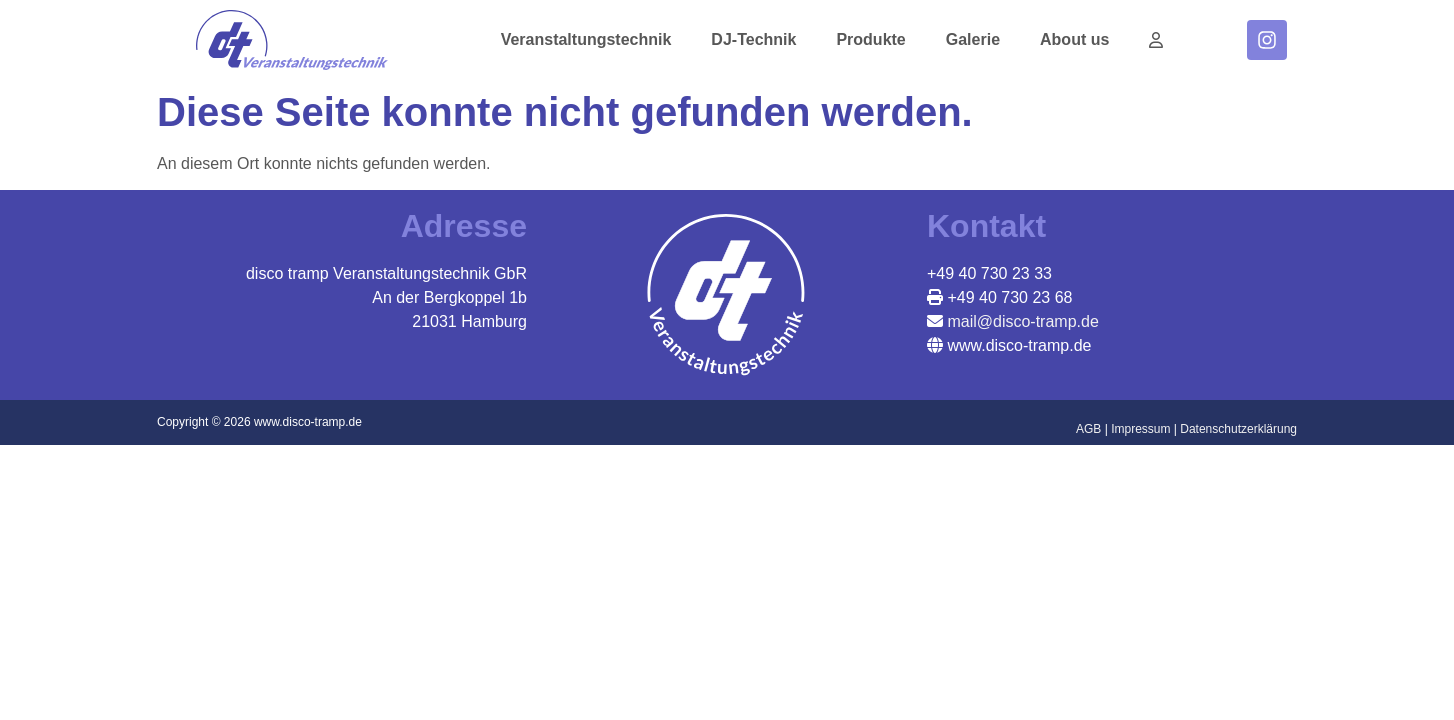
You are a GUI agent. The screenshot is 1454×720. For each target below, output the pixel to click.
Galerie (973, 39)
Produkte (870, 39)
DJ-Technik (753, 39)
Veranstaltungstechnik (586, 39)
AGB (1088, 429)
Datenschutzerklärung (1238, 429)
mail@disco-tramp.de (1021, 321)
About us (1074, 39)
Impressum (1140, 429)
